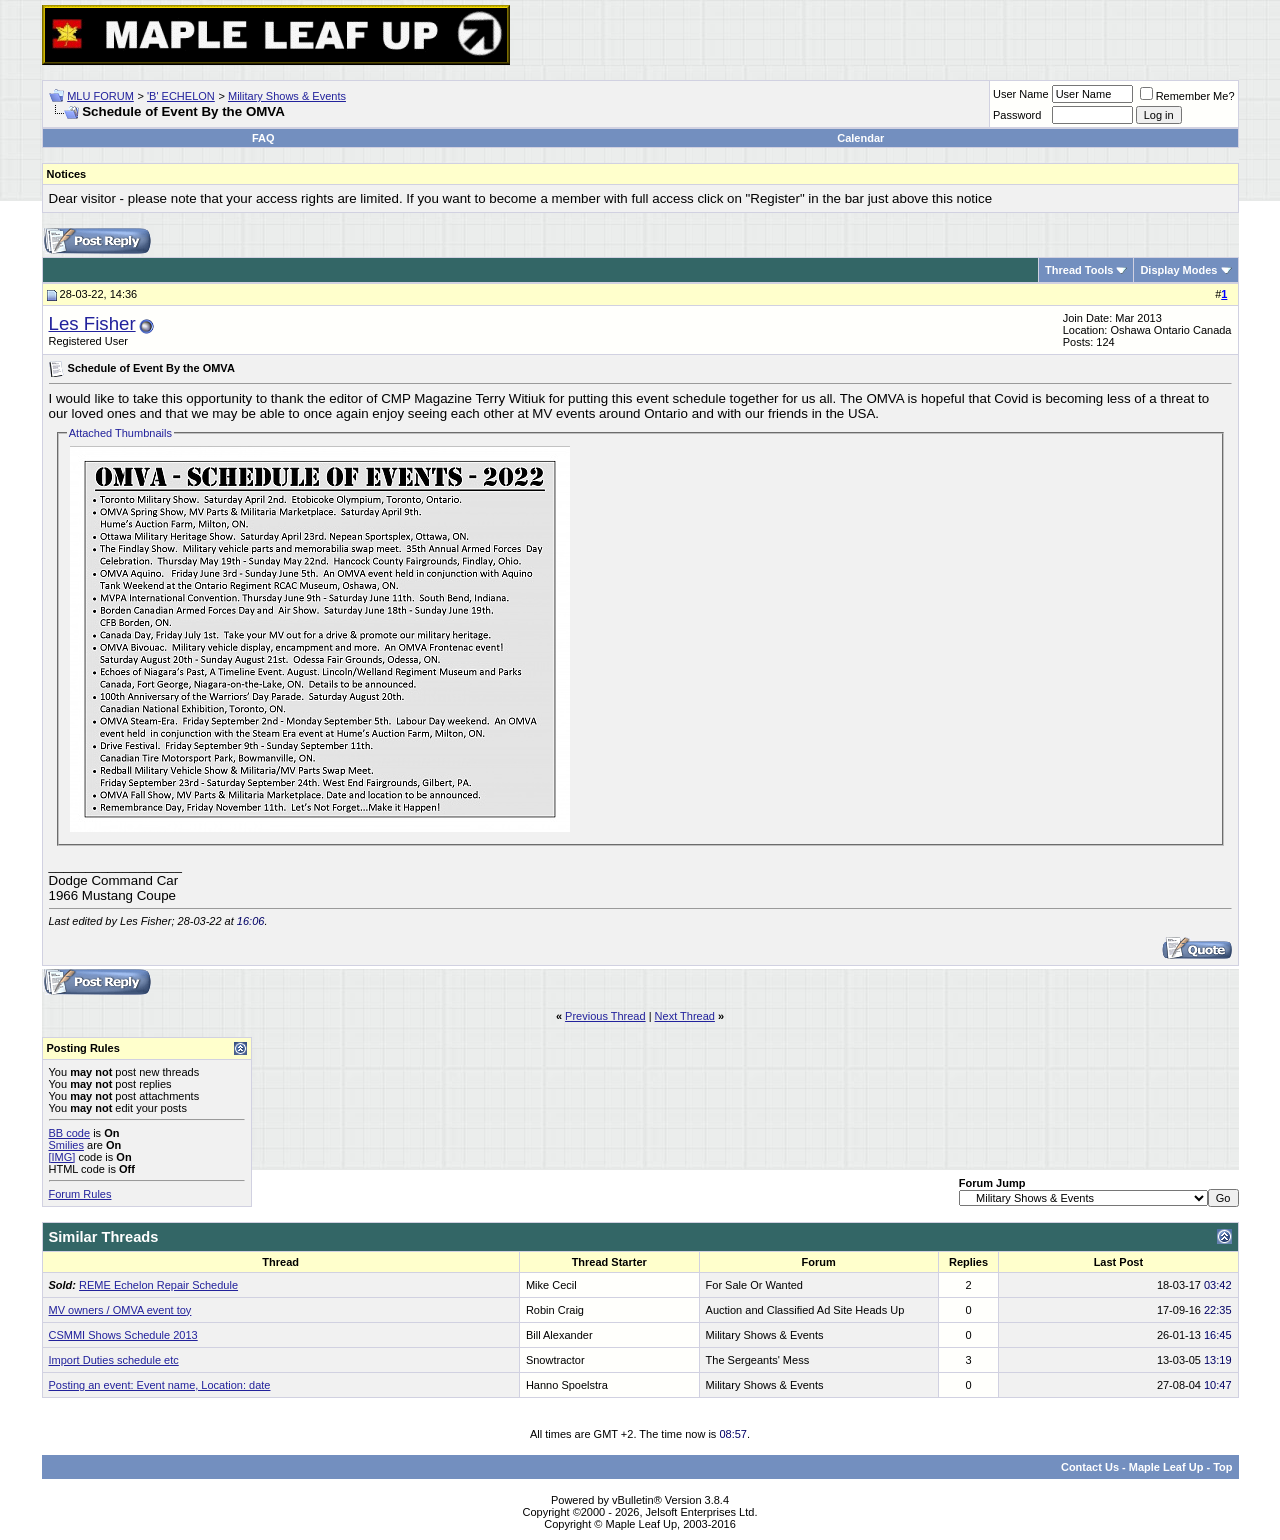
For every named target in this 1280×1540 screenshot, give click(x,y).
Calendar (860, 138)
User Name (1021, 94)
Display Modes (1178, 270)
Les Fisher (92, 323)
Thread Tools (1079, 270)
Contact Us (1090, 1467)
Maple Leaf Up (1166, 1467)
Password (1017, 115)
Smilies (66, 1145)
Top (1222, 1467)
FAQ (263, 138)
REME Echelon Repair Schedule (158, 1285)
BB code (70, 1133)
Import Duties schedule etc (114, 1360)
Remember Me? (1187, 96)
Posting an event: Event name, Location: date (160, 1385)
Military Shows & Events (287, 96)
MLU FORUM (100, 96)
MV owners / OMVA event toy (120, 1310)
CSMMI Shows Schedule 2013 (123, 1335)
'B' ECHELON (181, 96)
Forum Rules (80, 1194)
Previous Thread (605, 1016)
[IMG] (62, 1157)
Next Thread (685, 1016)
